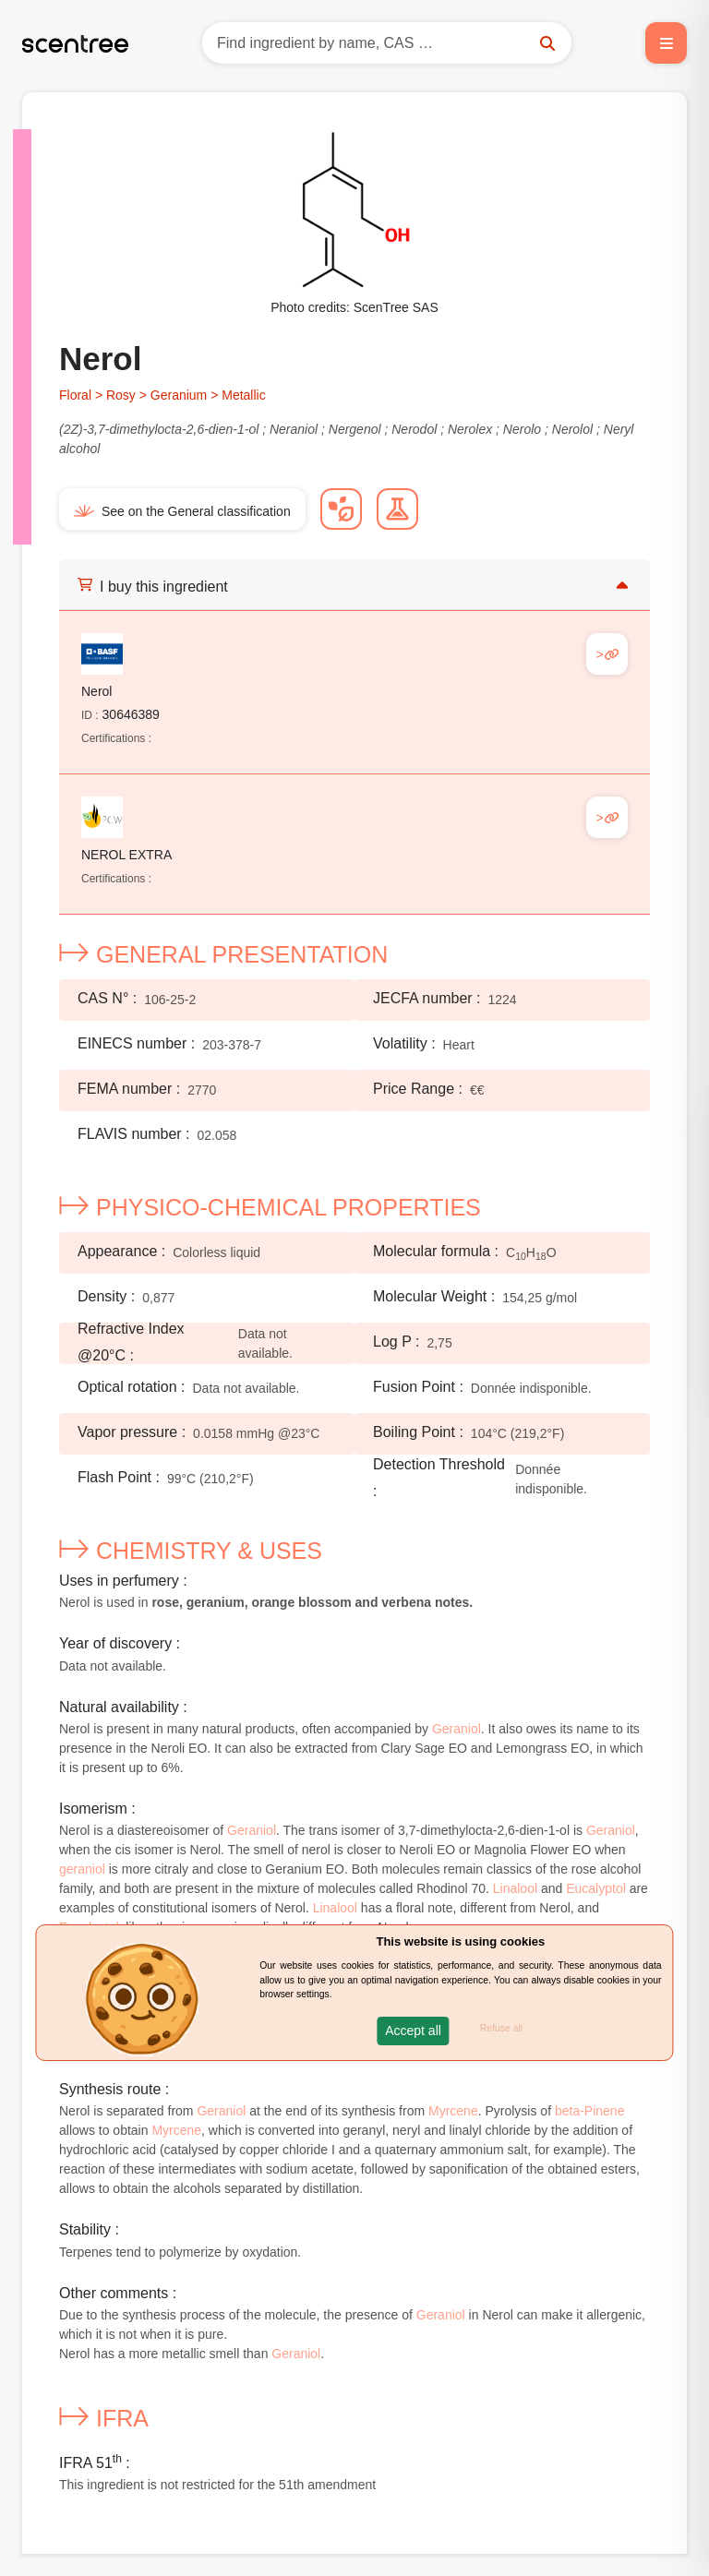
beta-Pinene (590, 2110)
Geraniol (456, 1728)
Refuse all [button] (501, 2028)
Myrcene (453, 2110)
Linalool (515, 1888)
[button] (413, 2031)
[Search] (386, 43)
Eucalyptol (596, 1888)
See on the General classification (182, 511)
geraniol (82, 1869)
